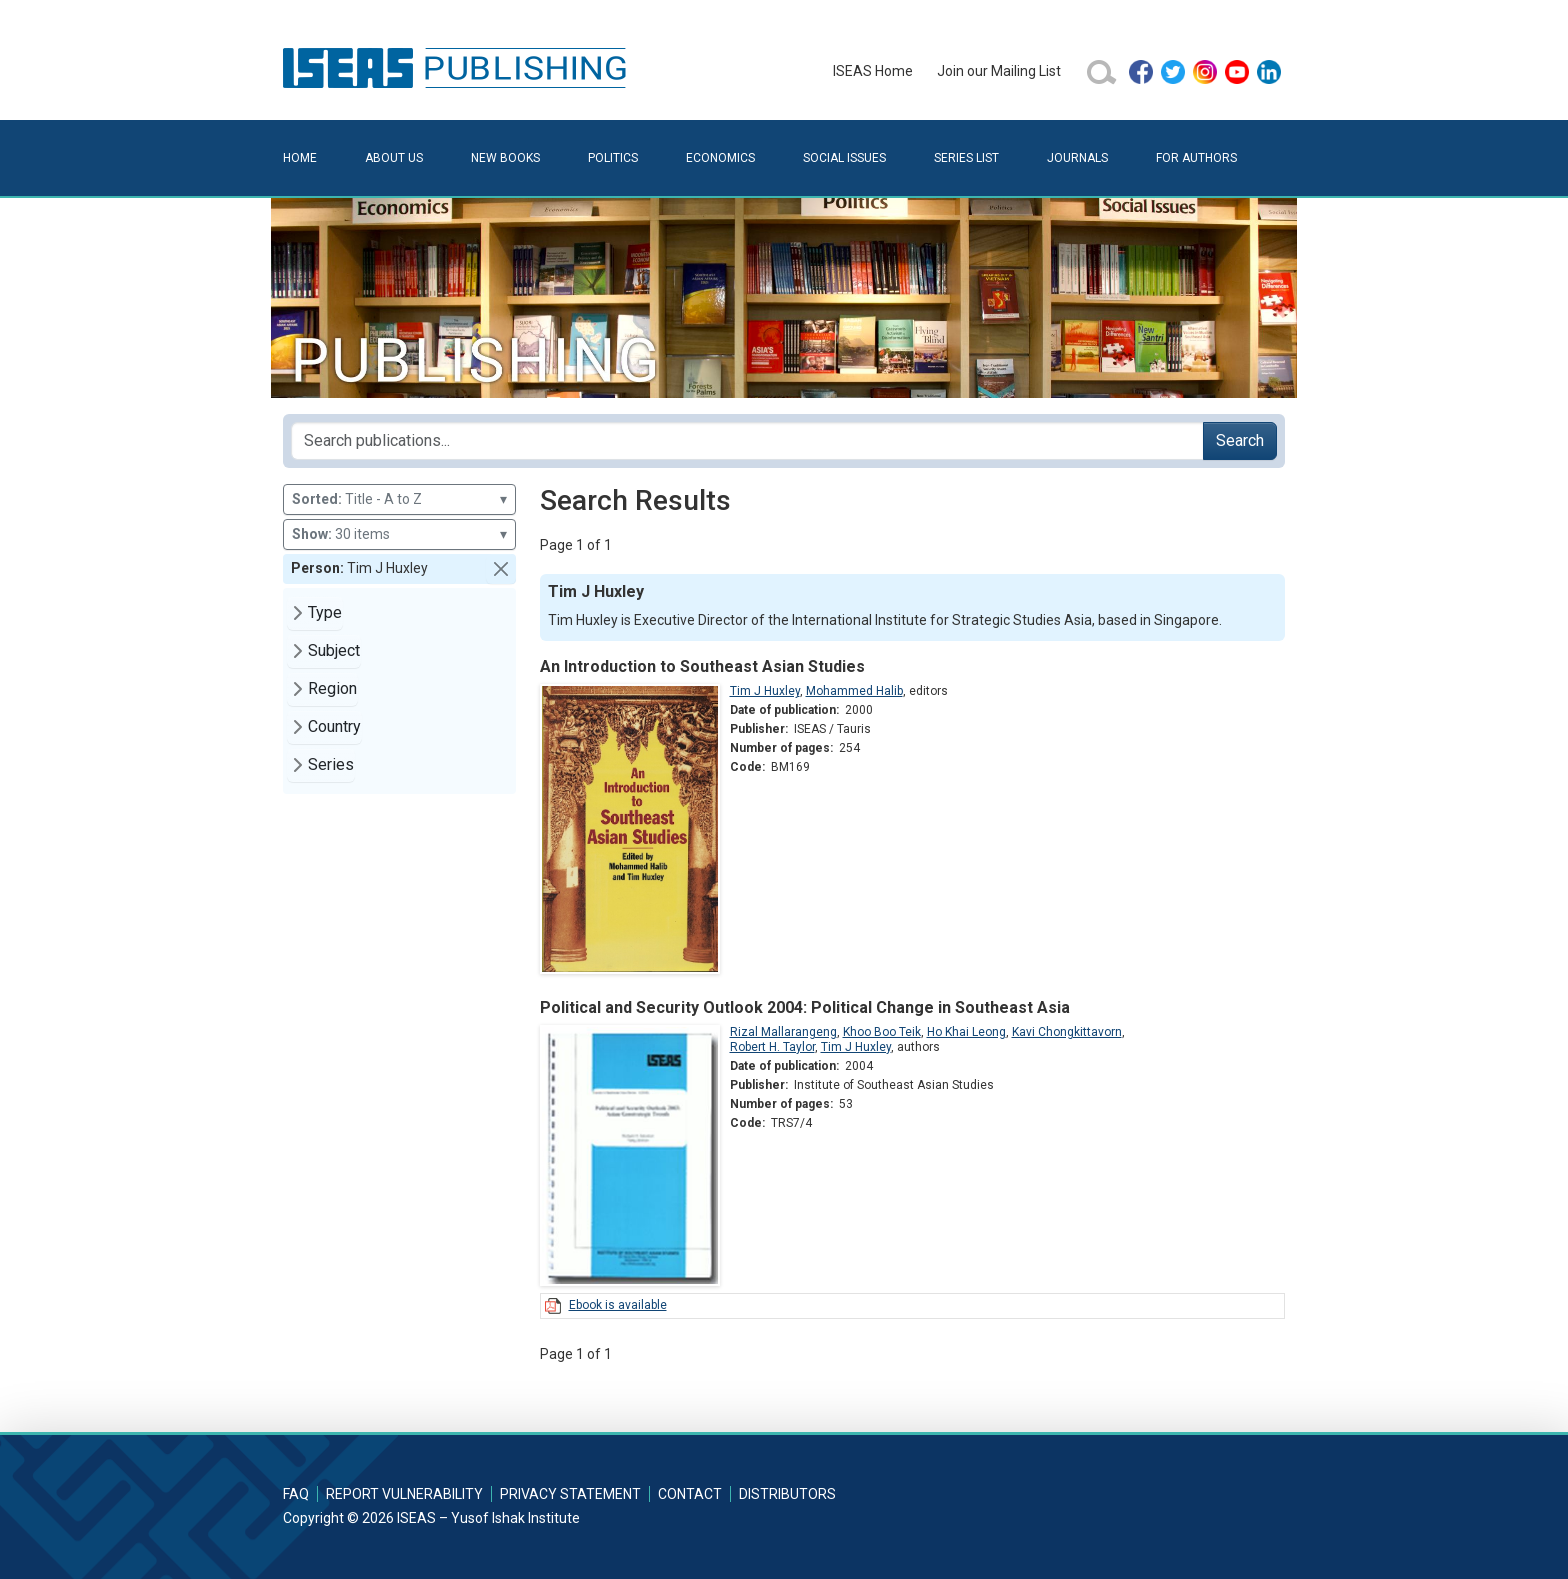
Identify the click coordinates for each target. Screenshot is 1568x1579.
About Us (394, 158)
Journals (1077, 158)
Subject (334, 650)
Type (325, 612)
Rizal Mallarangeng (783, 1032)
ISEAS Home (873, 71)
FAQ (296, 1494)
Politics (613, 158)
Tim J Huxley (765, 691)
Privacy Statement (570, 1494)
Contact (690, 1494)
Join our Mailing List (999, 71)
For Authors (1196, 158)
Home (300, 158)
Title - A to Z (399, 499)
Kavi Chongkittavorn (1067, 1032)
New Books (505, 158)
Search (1240, 440)
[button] (501, 569)
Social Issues (844, 158)
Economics (720, 158)
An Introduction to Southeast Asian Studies (702, 666)
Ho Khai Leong (966, 1032)
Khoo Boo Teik (882, 1032)
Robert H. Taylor (772, 1047)
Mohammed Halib (854, 691)
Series (331, 764)
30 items (399, 534)
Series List (966, 158)
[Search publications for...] (747, 441)
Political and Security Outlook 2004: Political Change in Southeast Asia (805, 1007)
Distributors (787, 1494)
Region (332, 688)
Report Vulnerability (404, 1494)
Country (334, 726)
